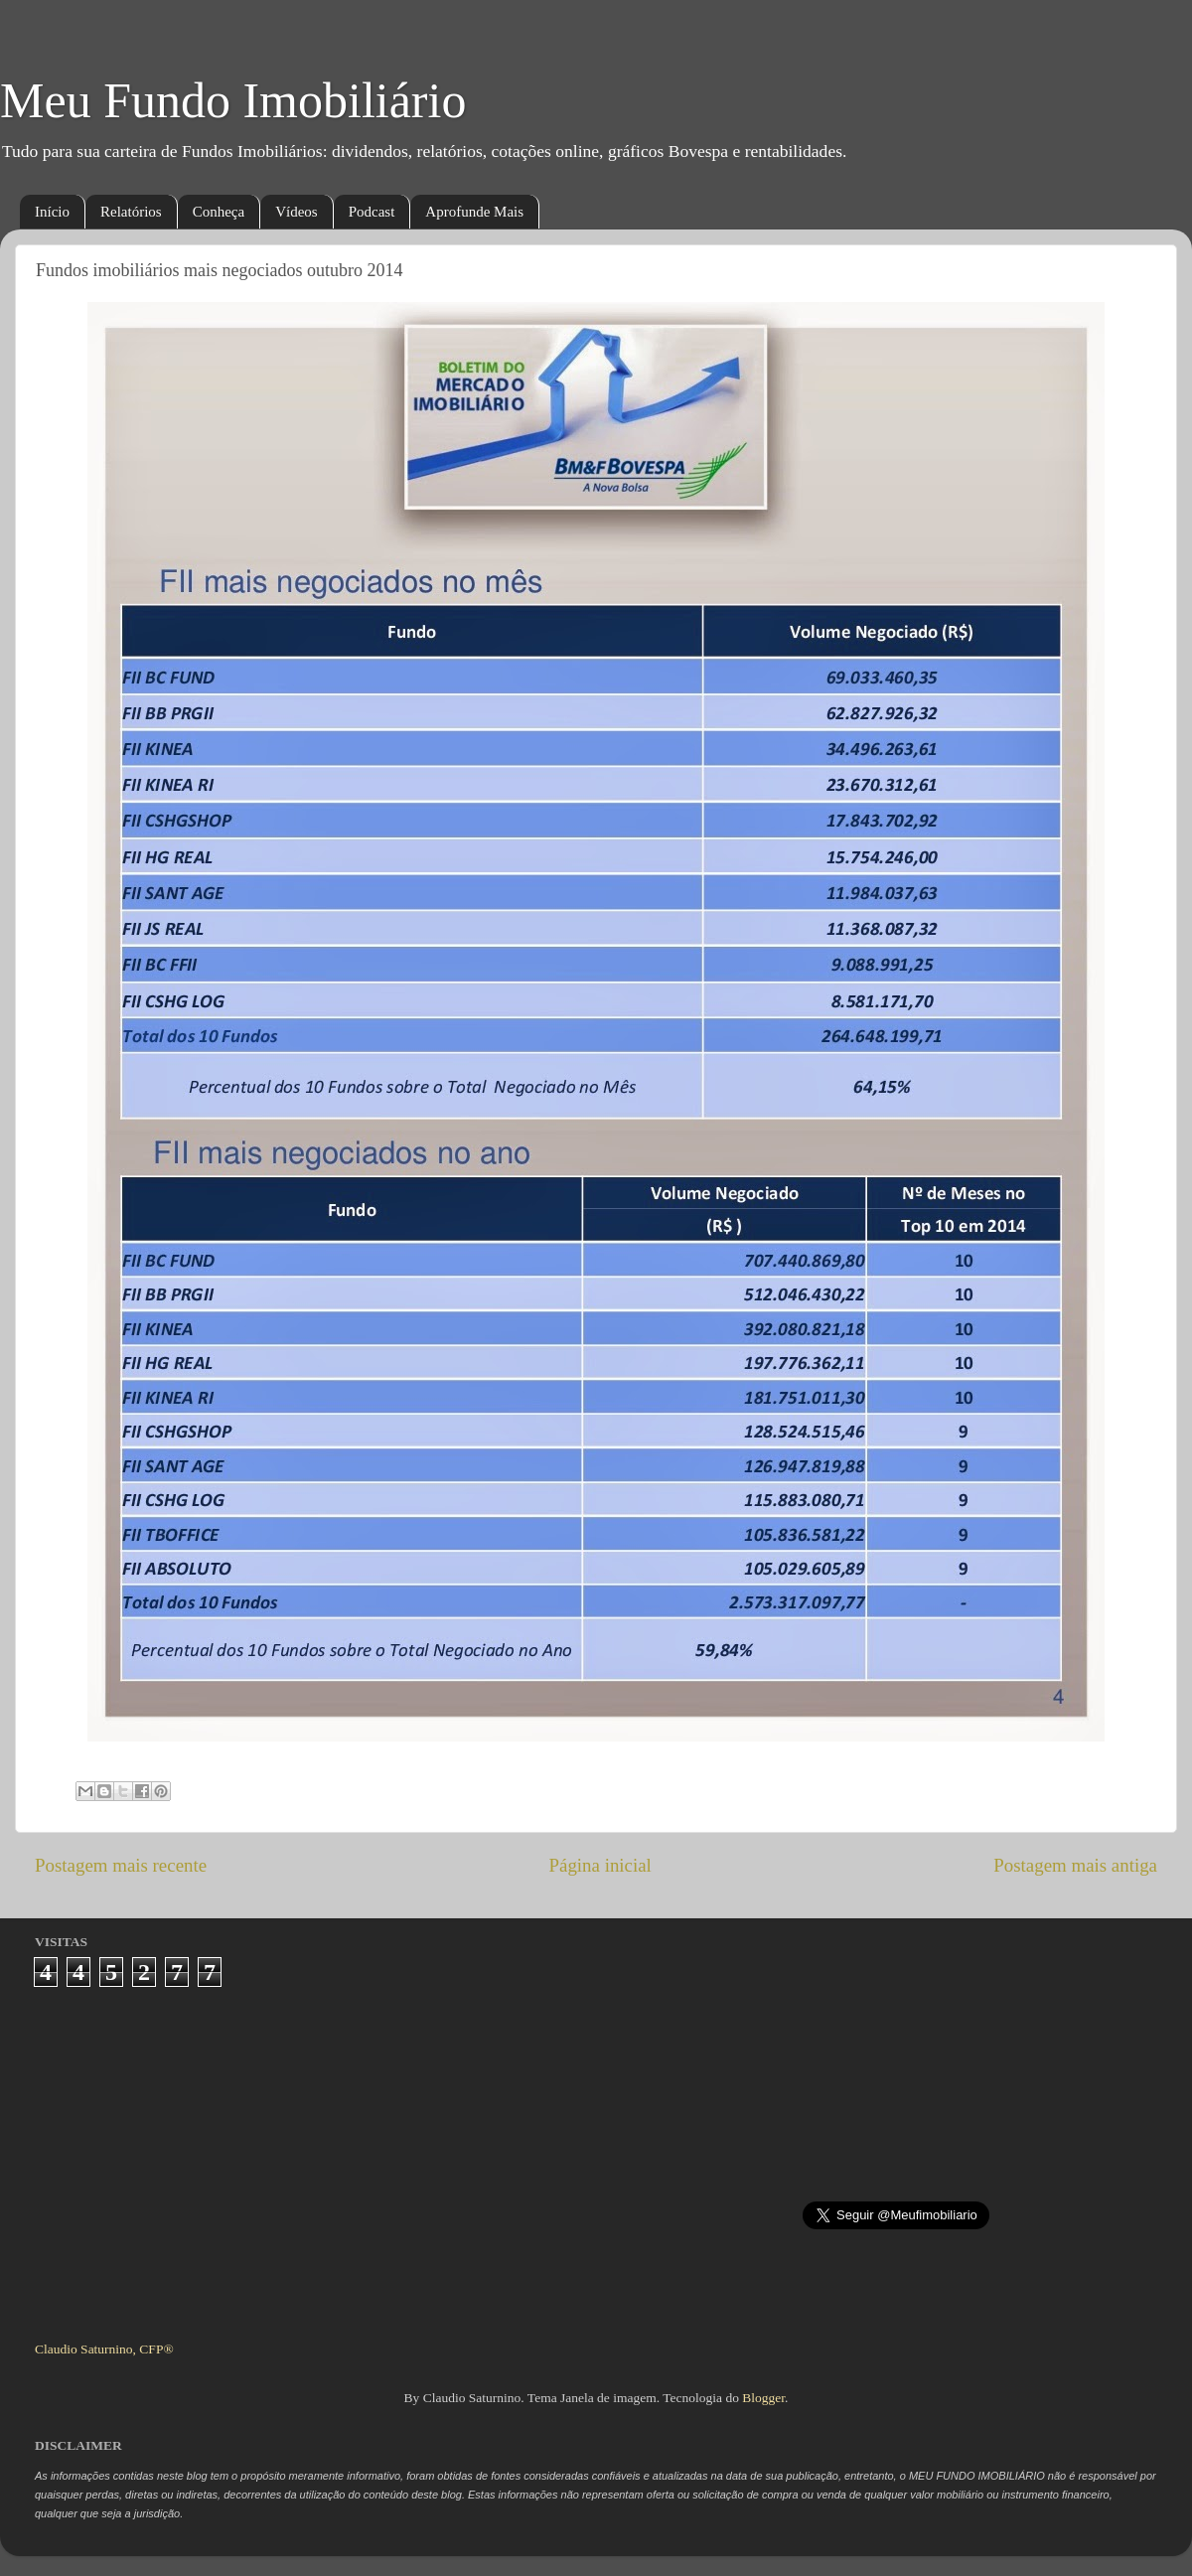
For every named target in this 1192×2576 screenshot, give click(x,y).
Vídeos (296, 212)
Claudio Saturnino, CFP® (104, 2349)
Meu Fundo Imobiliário (233, 100)
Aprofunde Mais (474, 212)
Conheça (218, 212)
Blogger (763, 2397)
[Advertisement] (596, 2156)
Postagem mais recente (121, 1865)
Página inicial (600, 1865)
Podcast (372, 212)
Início (52, 212)
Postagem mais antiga (1075, 1865)
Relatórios (131, 212)
